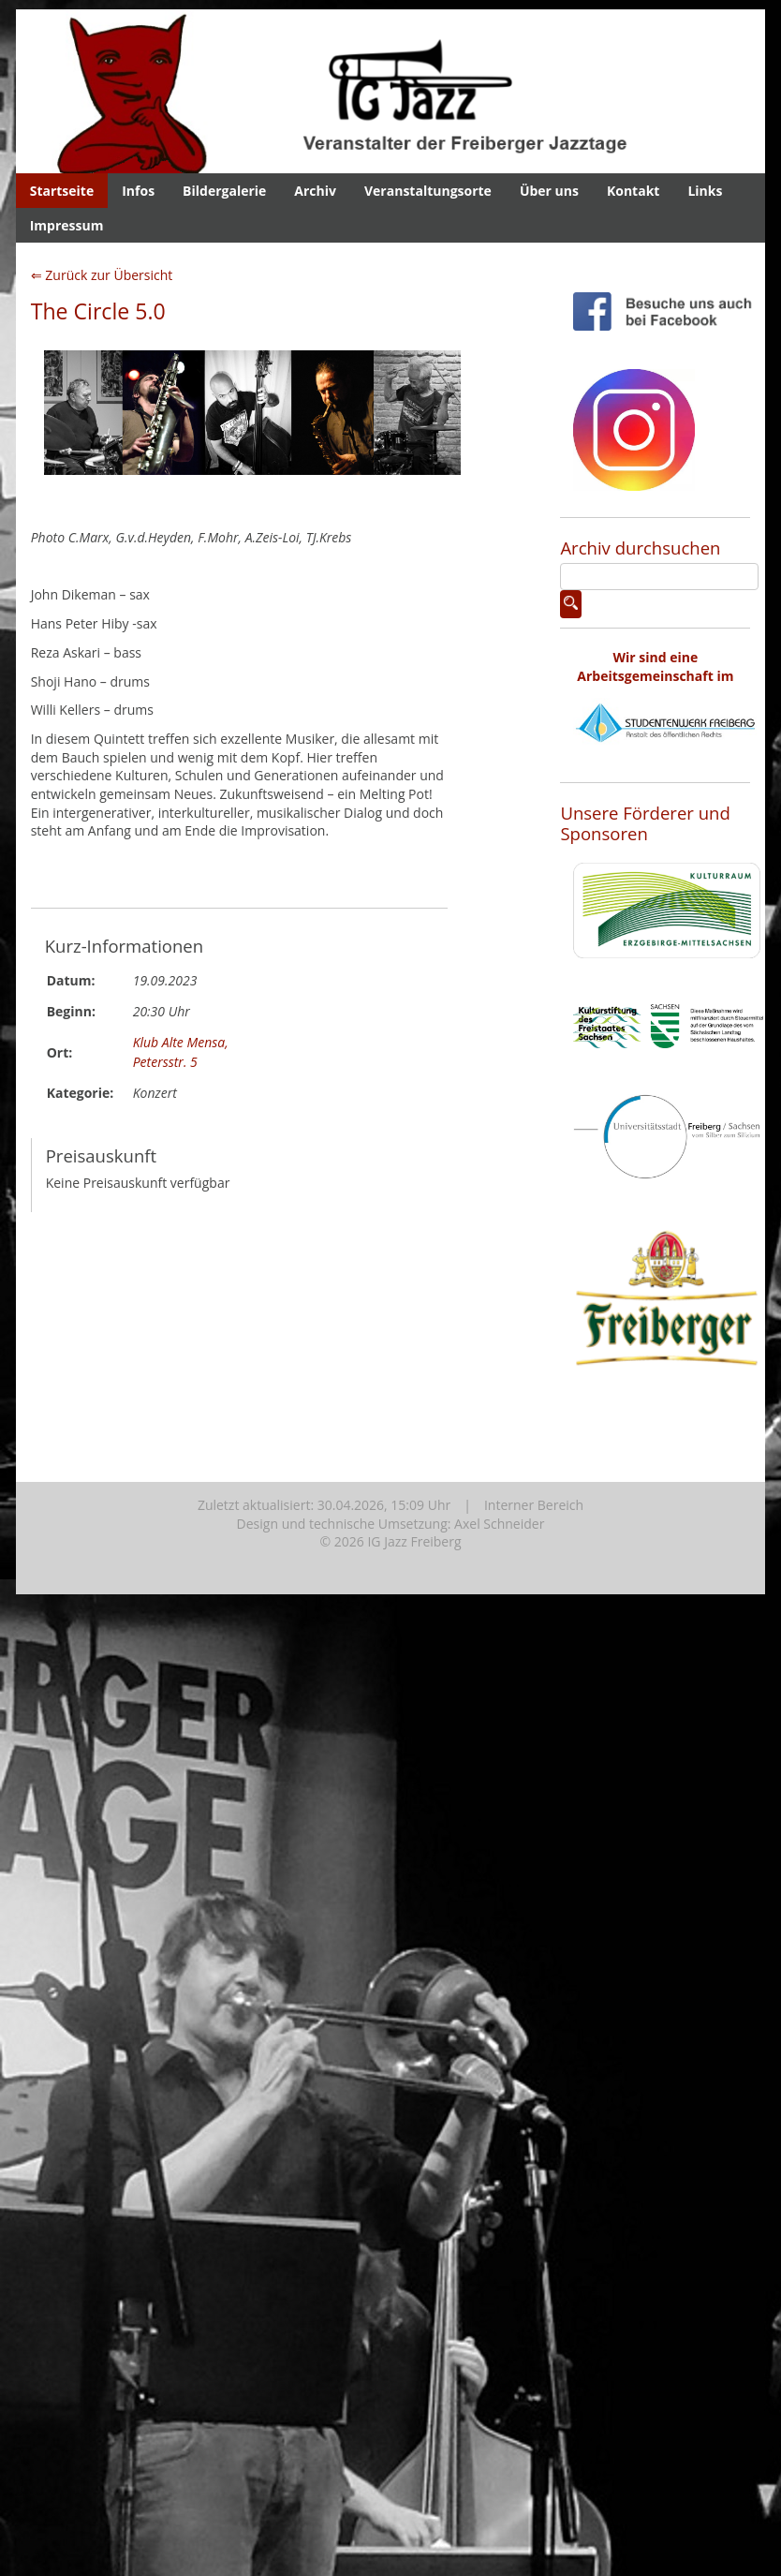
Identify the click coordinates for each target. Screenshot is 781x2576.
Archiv (315, 191)
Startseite (62, 191)
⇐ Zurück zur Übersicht (102, 275)
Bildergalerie (224, 191)
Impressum (67, 225)
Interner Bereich (533, 1505)
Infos (138, 191)
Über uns (549, 191)
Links (704, 191)
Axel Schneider (499, 1523)
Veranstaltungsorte (428, 191)
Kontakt (633, 191)
